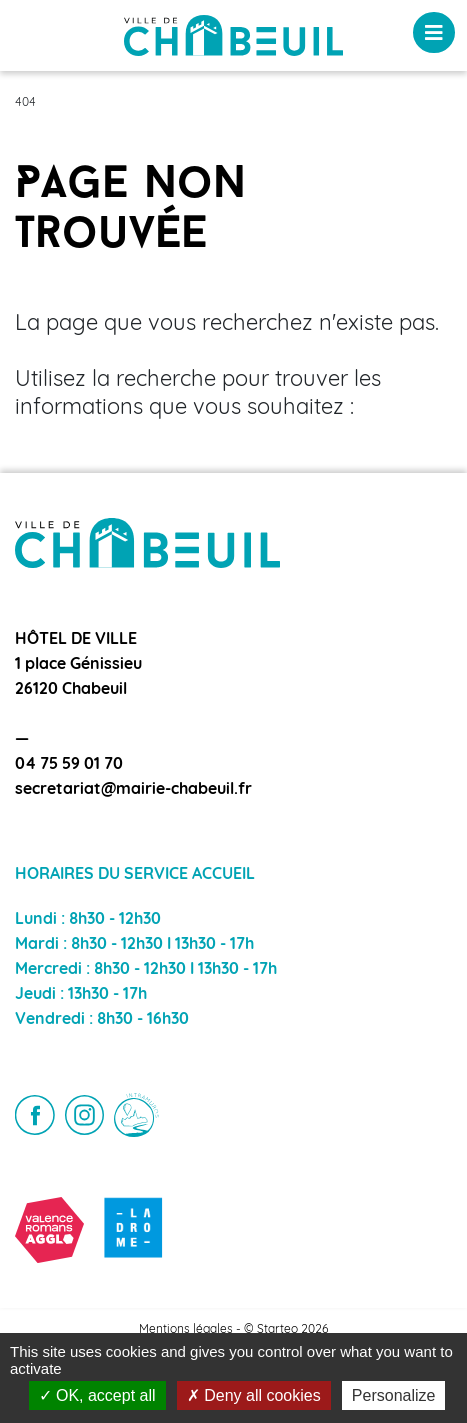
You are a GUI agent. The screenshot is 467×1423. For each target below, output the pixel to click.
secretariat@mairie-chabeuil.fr (133, 790)
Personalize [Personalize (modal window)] (394, 1395)
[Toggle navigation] (434, 32)
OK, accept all (97, 1395)
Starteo (277, 1330)
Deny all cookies (254, 1395)
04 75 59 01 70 (69, 765)
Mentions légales (186, 1330)
